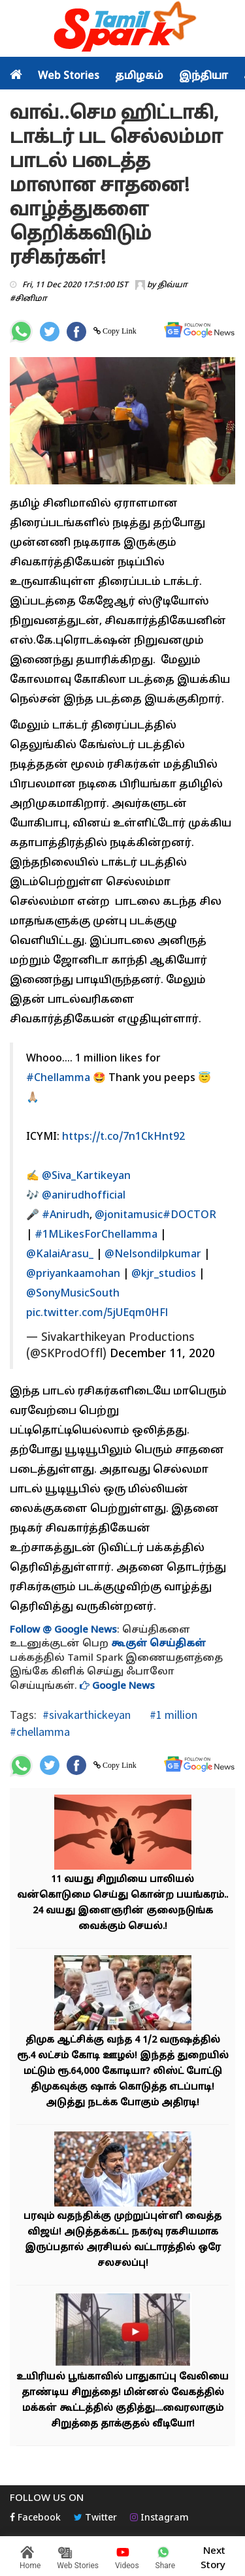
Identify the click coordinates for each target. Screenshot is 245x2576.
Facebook (35, 2518)
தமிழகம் (139, 76)
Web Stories (68, 76)
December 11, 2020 (162, 1354)
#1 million (172, 1714)
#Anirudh (66, 1215)
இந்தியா (203, 76)
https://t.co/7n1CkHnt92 (123, 1137)
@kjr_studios (163, 1274)
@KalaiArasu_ (59, 1254)
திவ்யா (172, 285)
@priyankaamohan (73, 1274)
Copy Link (119, 331)
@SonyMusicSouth (73, 1293)
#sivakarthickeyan (86, 1714)
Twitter (95, 2518)
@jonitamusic (129, 1215)
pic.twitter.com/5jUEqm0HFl (97, 1313)
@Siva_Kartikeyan (86, 1176)
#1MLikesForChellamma (96, 1235)
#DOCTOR (189, 1215)
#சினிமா (28, 299)
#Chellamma (58, 1078)
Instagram (159, 2518)
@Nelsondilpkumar (153, 1254)
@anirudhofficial (83, 1195)
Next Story (213, 2556)
